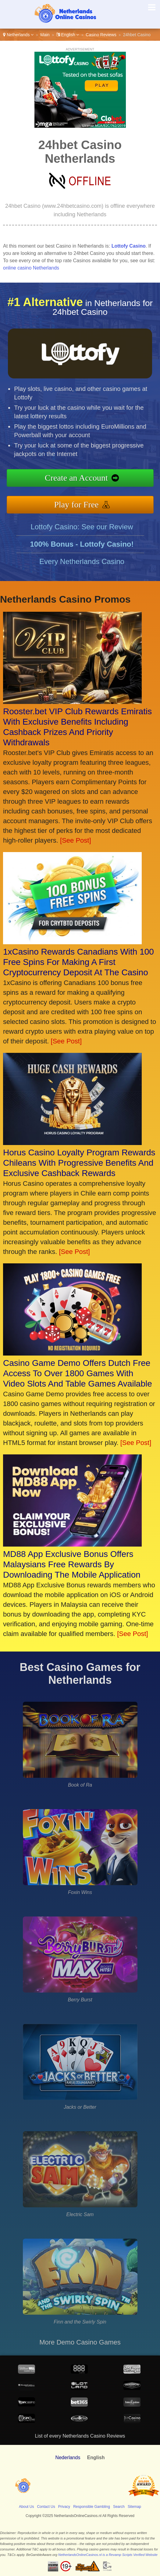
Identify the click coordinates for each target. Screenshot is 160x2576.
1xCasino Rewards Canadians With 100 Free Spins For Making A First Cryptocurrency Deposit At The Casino (78, 962)
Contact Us (46, 2507)
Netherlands (18, 34)
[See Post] (75, 840)
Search (119, 2507)
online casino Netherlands (31, 267)
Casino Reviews (101, 34)
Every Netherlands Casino (81, 570)
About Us (26, 2507)
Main (44, 34)
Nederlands (67, 2457)
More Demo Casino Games (80, 2342)
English (67, 34)
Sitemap (134, 2507)
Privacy (64, 2507)
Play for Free (85, 502)
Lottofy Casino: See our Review (81, 536)
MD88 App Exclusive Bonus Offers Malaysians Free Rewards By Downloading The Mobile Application (71, 1564)
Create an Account (85, 479)
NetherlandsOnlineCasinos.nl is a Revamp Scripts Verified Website (108, 2555)
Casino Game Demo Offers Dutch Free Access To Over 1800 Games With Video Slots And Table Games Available (77, 1373)
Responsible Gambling (91, 2507)
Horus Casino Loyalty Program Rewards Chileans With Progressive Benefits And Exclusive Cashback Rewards (79, 1163)
